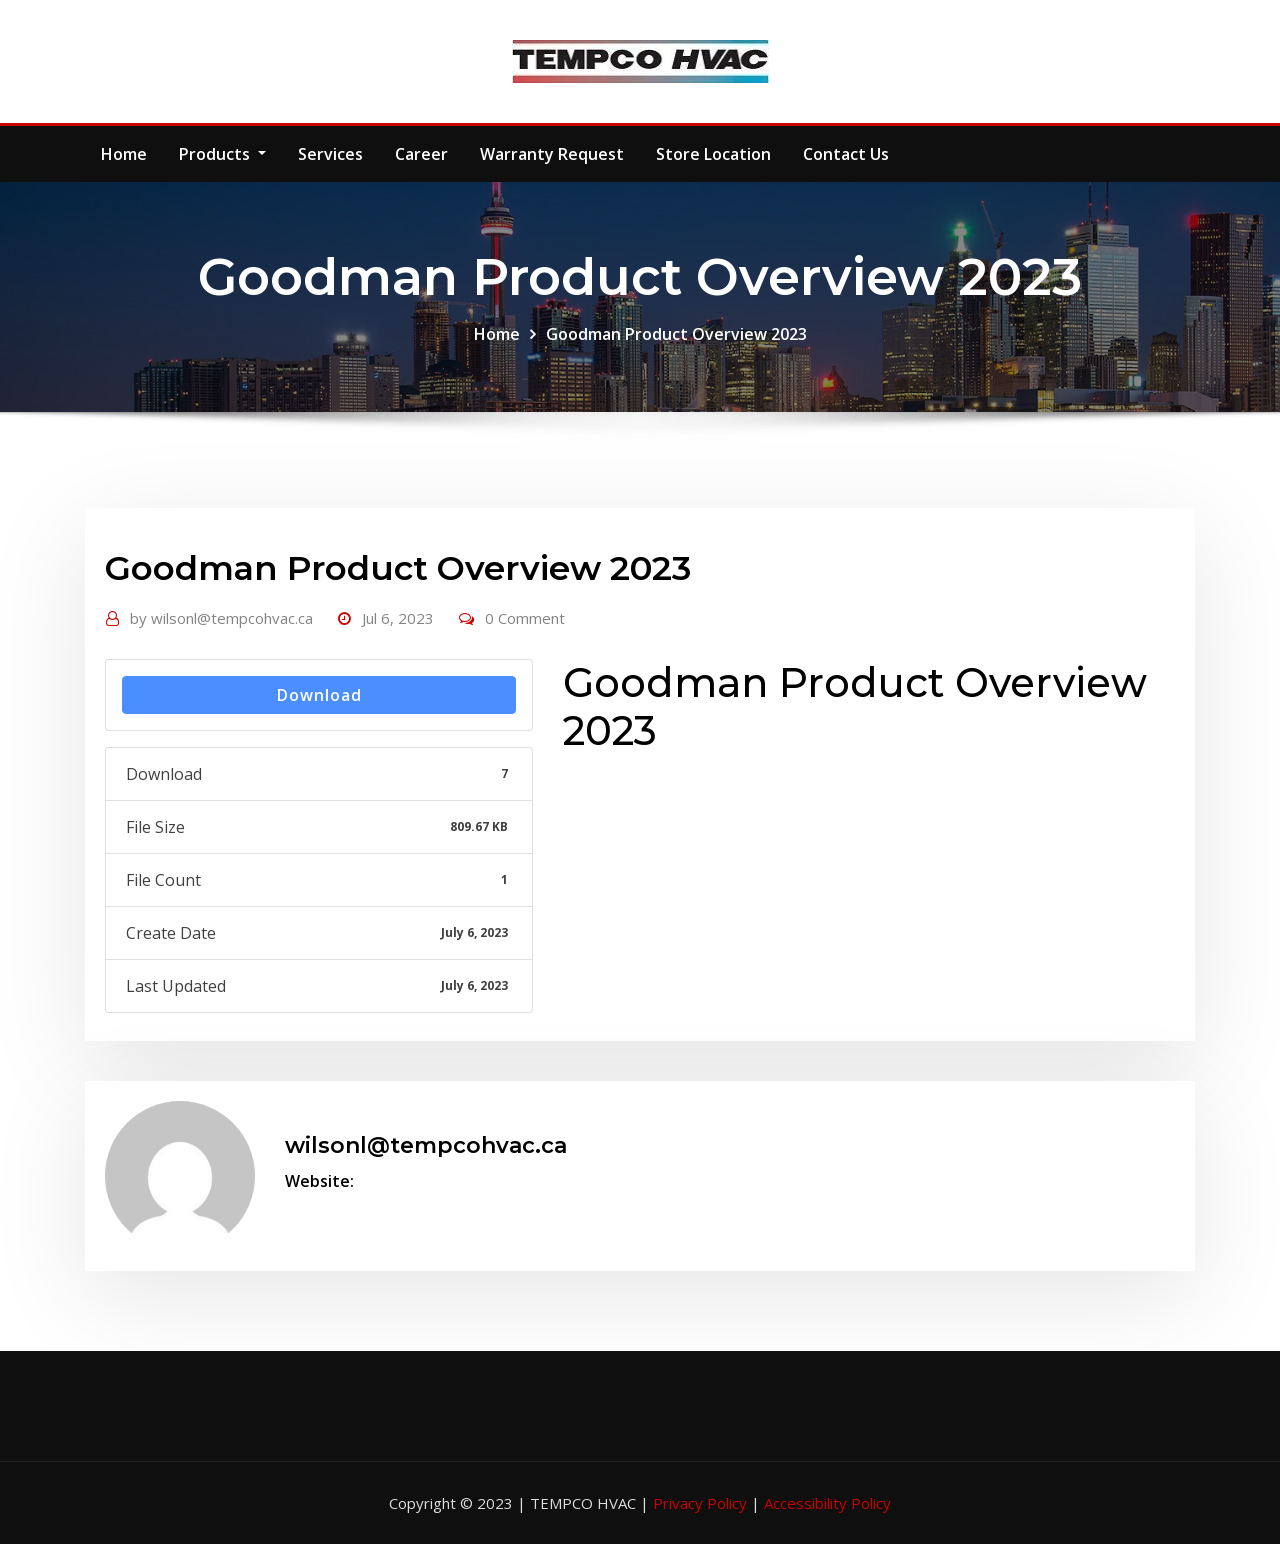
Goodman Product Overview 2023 (676, 334)
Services (330, 154)
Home (124, 154)
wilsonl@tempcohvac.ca (221, 618)
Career (421, 154)
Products (222, 154)
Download (319, 695)
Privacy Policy (702, 1503)
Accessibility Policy (827, 1503)
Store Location (713, 154)
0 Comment (525, 618)
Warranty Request (552, 154)
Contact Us (846, 154)
